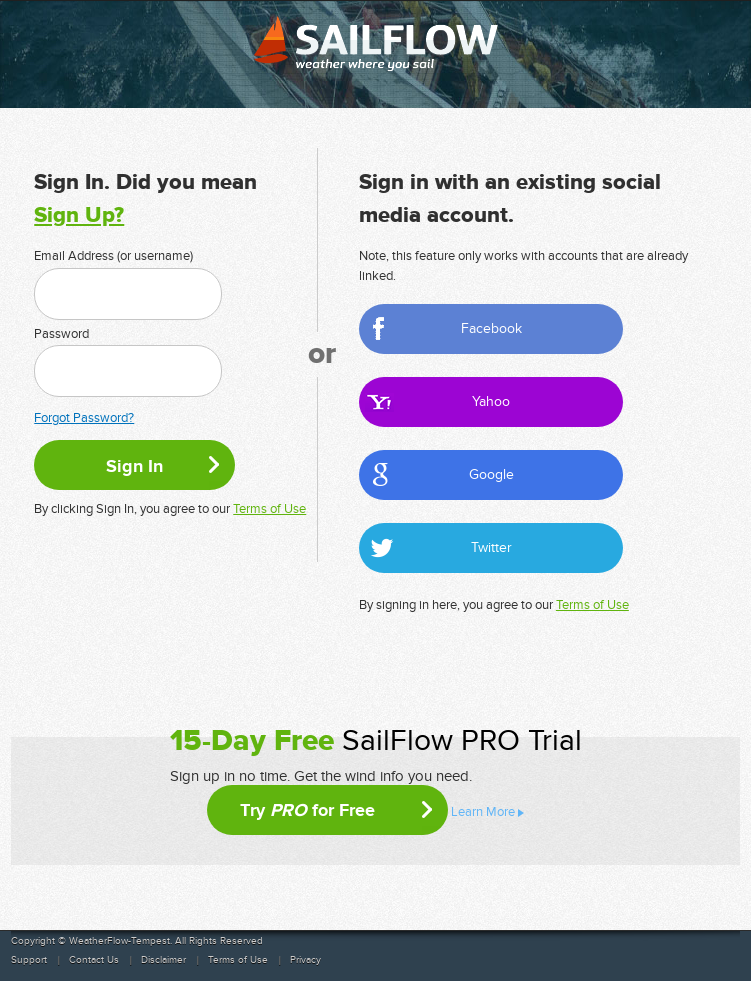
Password (61, 334)
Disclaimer (163, 960)
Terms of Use (269, 509)
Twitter (491, 547)
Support (29, 960)
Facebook (491, 328)
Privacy (305, 960)
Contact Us (94, 960)
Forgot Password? (84, 418)
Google (491, 474)
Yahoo (491, 401)
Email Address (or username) (113, 256)
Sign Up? (79, 215)
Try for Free (307, 810)
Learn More (483, 812)
